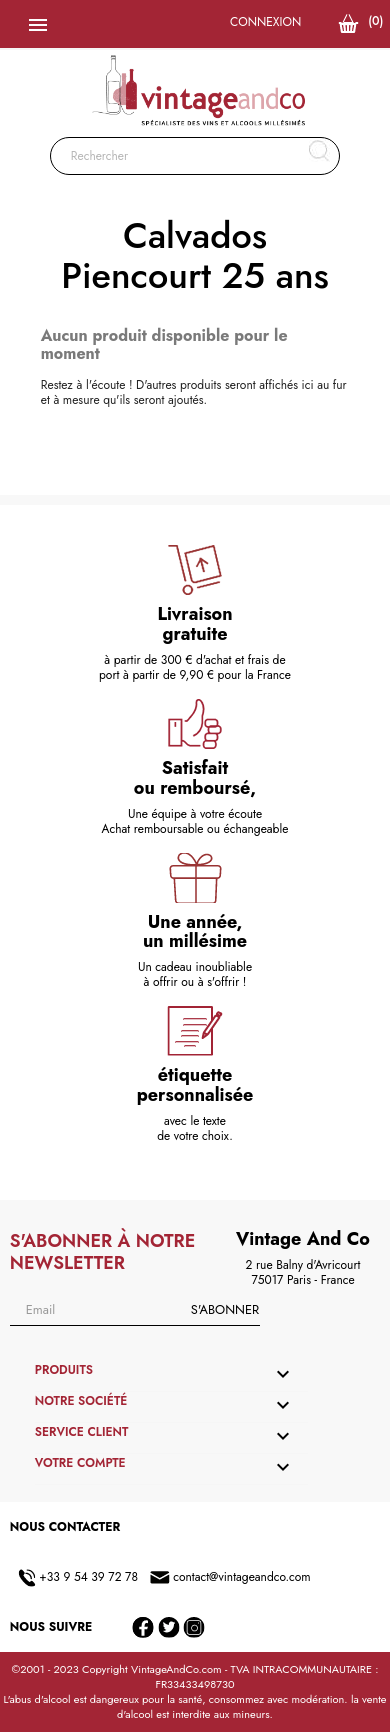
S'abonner (225, 1309)
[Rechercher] (195, 156)
